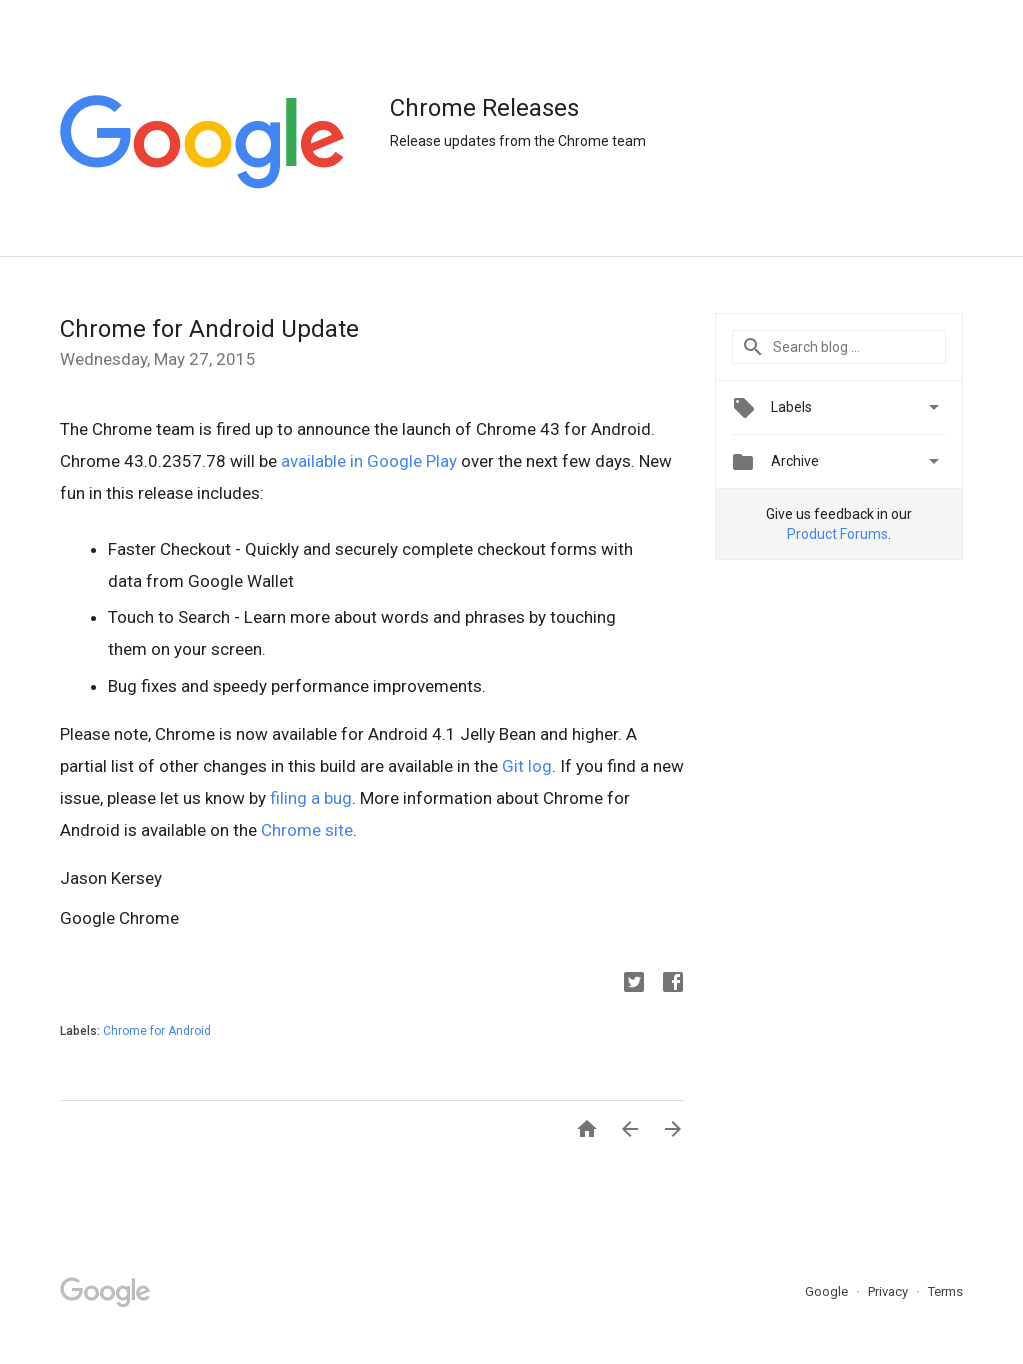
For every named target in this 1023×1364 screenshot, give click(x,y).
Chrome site (307, 830)
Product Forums (837, 534)
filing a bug (311, 798)
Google (828, 1291)
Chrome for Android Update (209, 329)
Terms (945, 1291)
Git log (527, 766)
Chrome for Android (157, 1031)
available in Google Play (369, 461)
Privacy (889, 1291)
